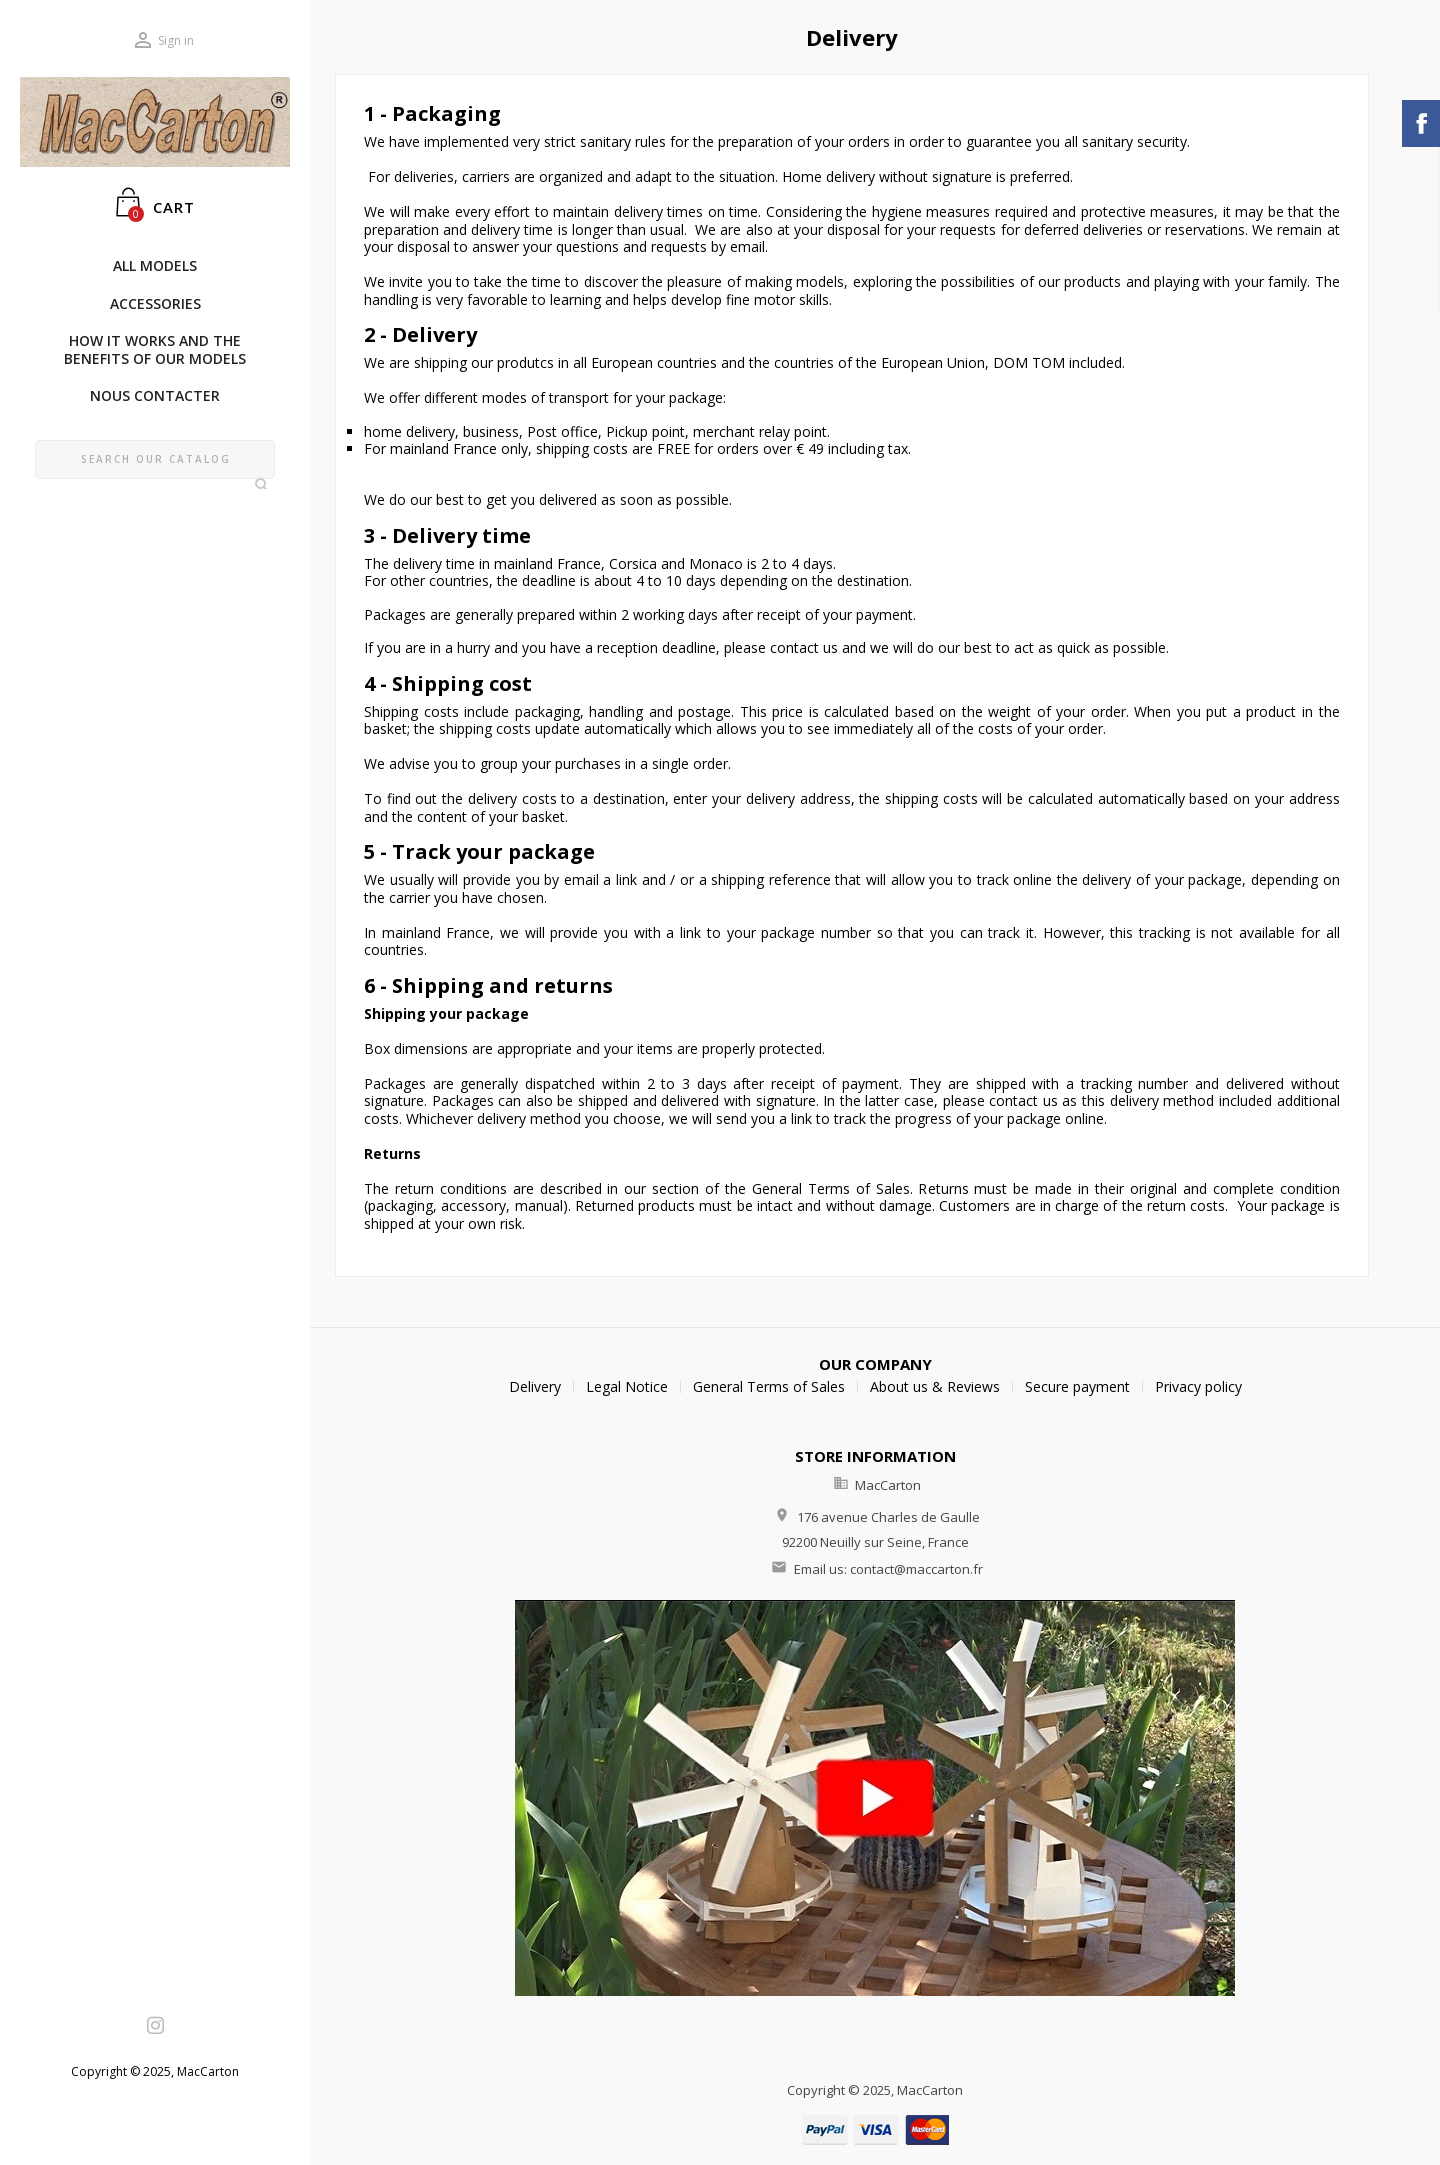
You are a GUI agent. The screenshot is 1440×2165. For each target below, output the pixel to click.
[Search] (155, 460)
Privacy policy (1198, 1386)
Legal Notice (627, 1386)
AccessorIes (155, 303)
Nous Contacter (155, 395)
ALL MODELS (155, 265)
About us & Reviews (935, 1386)
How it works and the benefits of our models (155, 349)
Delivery (535, 1386)
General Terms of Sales (769, 1386)
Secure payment (1077, 1386)
